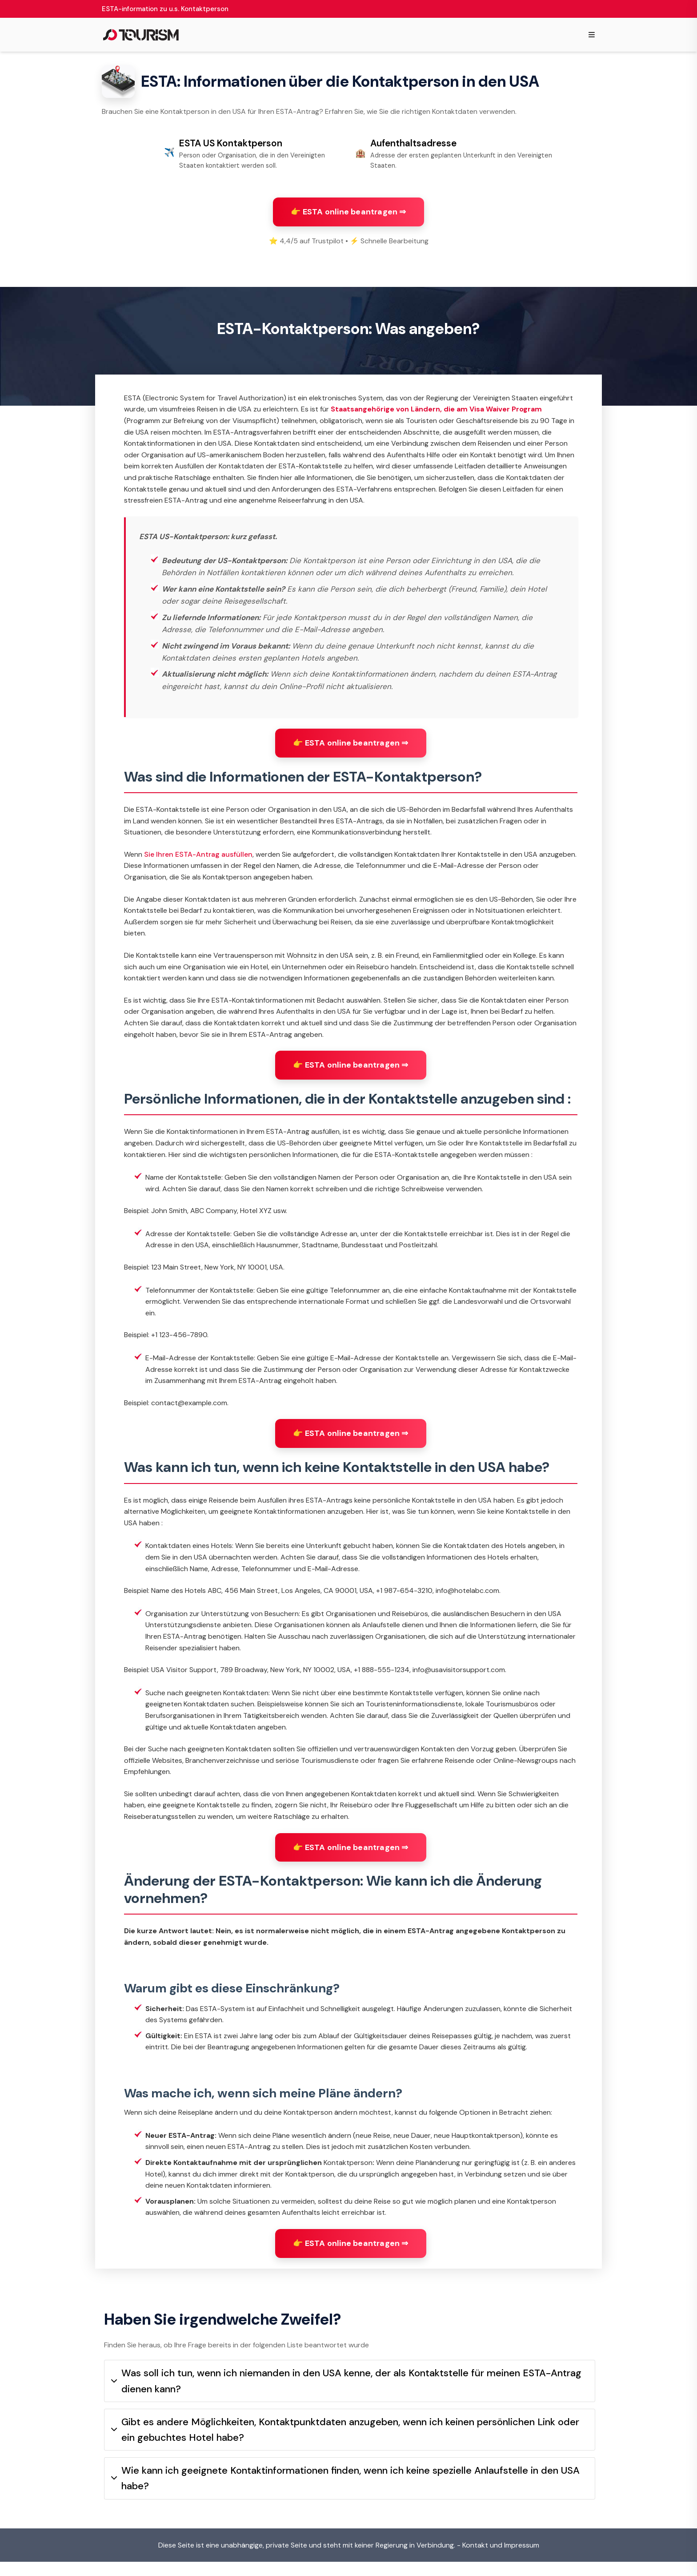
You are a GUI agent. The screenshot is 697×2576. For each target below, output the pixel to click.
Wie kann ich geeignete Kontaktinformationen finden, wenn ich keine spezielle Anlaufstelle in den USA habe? (345, 2492)
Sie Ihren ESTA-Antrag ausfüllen (198, 861)
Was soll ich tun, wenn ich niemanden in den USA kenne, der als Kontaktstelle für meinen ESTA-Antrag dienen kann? (346, 2395)
